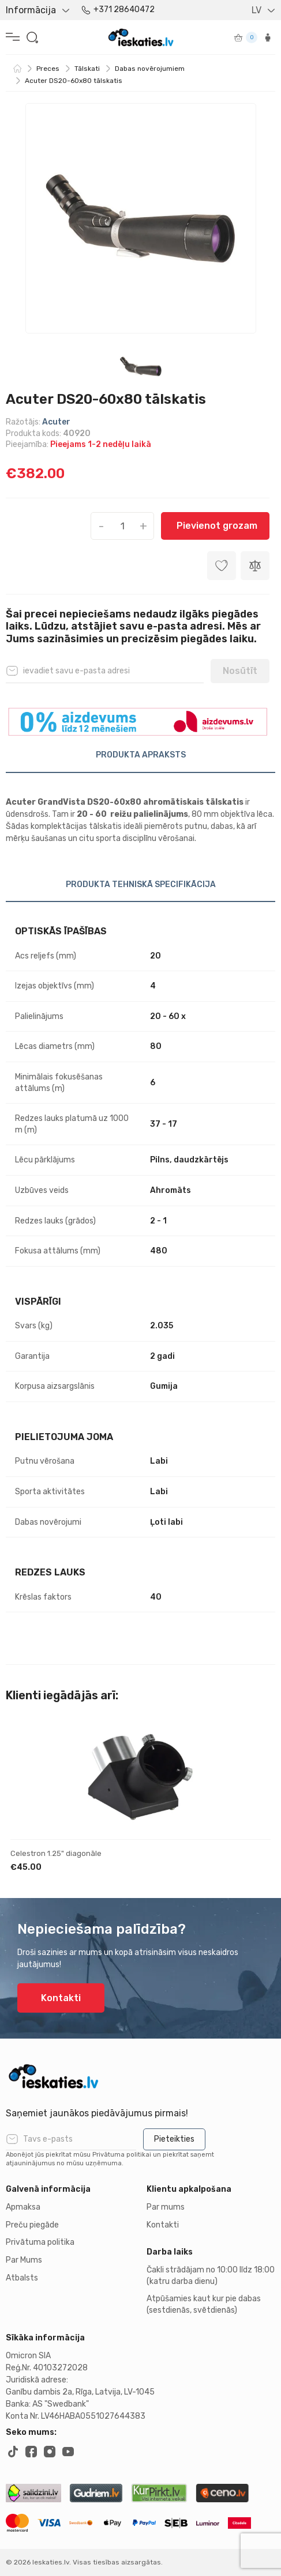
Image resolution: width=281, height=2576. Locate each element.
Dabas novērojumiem (150, 68)
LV (256, 10)
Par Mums (24, 2260)
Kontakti (61, 1997)
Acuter (56, 422)
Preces (47, 68)
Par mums (166, 2207)
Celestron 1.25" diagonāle (56, 1853)
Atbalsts (22, 2278)
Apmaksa (23, 2207)
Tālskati (87, 68)
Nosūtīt (240, 670)
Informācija (31, 10)
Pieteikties (174, 2139)
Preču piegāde (32, 2225)
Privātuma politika (40, 2242)
